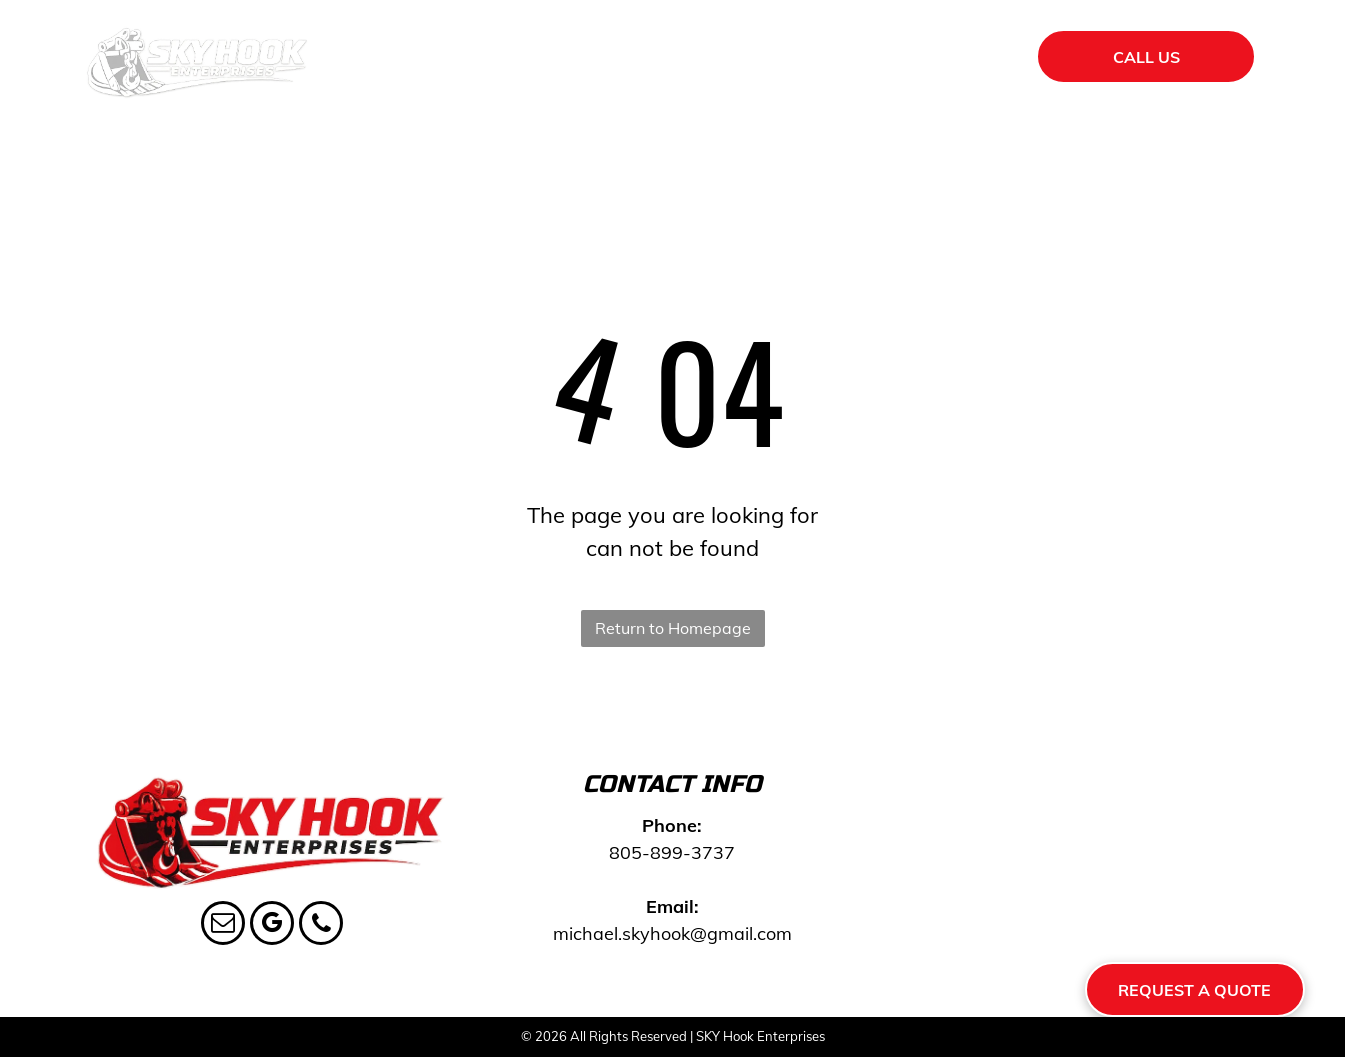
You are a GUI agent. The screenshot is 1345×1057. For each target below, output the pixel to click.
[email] (223, 925)
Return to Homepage (673, 628)
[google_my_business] (272, 925)
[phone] (321, 925)
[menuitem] (480, 60)
